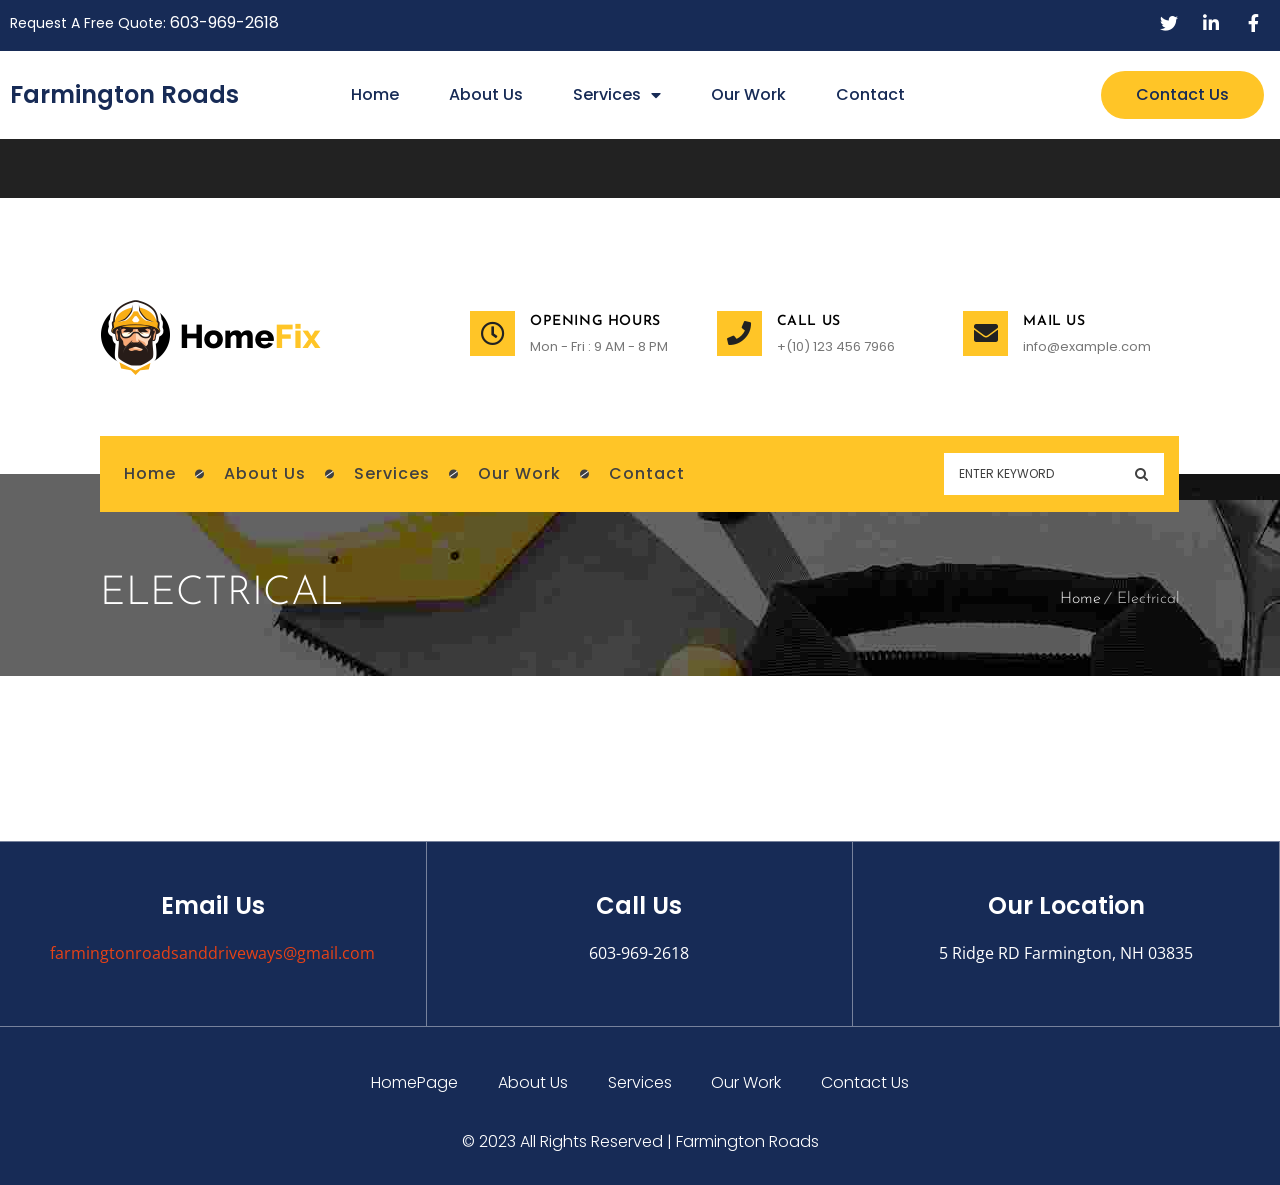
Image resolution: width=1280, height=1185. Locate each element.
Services (617, 95)
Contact (870, 94)
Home (375, 94)
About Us (486, 94)
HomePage (414, 1082)
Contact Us (866, 1082)
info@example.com (1087, 346)
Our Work (748, 94)
